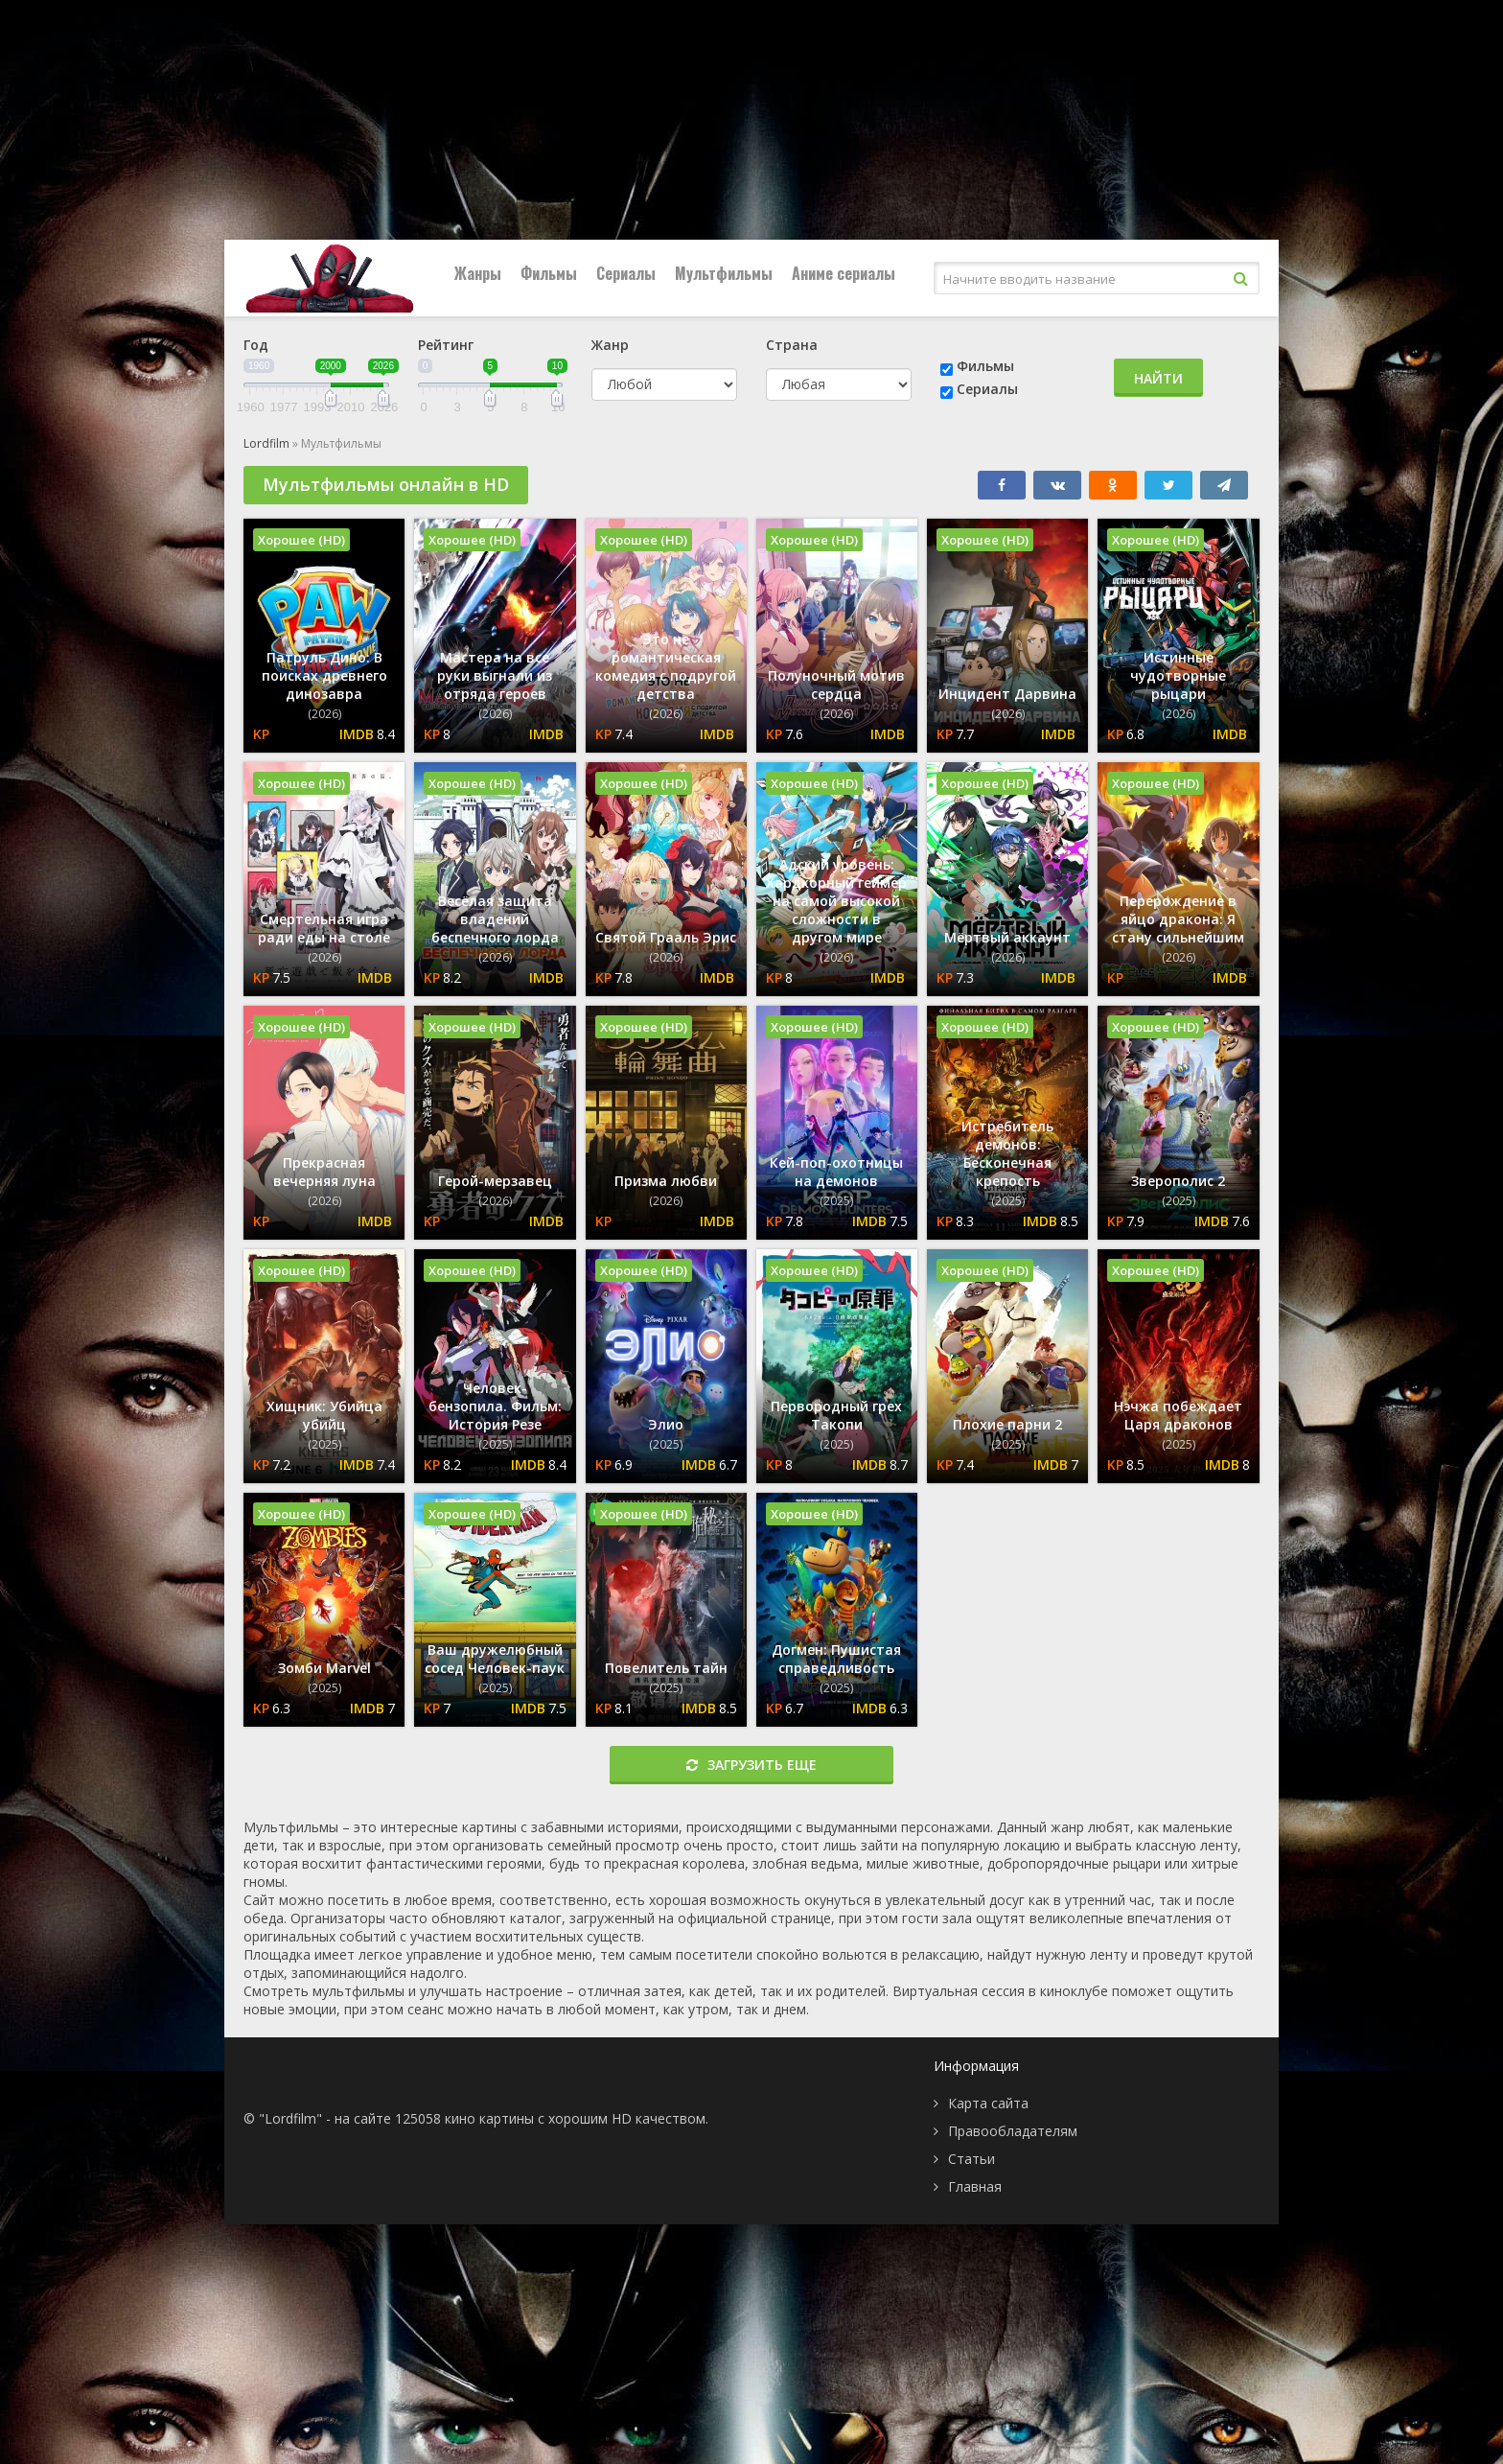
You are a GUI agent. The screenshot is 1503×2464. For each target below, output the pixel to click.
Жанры (477, 273)
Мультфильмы (724, 273)
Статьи (971, 2159)
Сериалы (626, 273)
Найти (1158, 378)
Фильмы (548, 273)
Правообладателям (1012, 2131)
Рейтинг (446, 345)
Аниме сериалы (843, 273)
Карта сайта (988, 2103)
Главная (975, 2186)
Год (255, 345)
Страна (792, 345)
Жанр (610, 345)
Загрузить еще (751, 1764)
